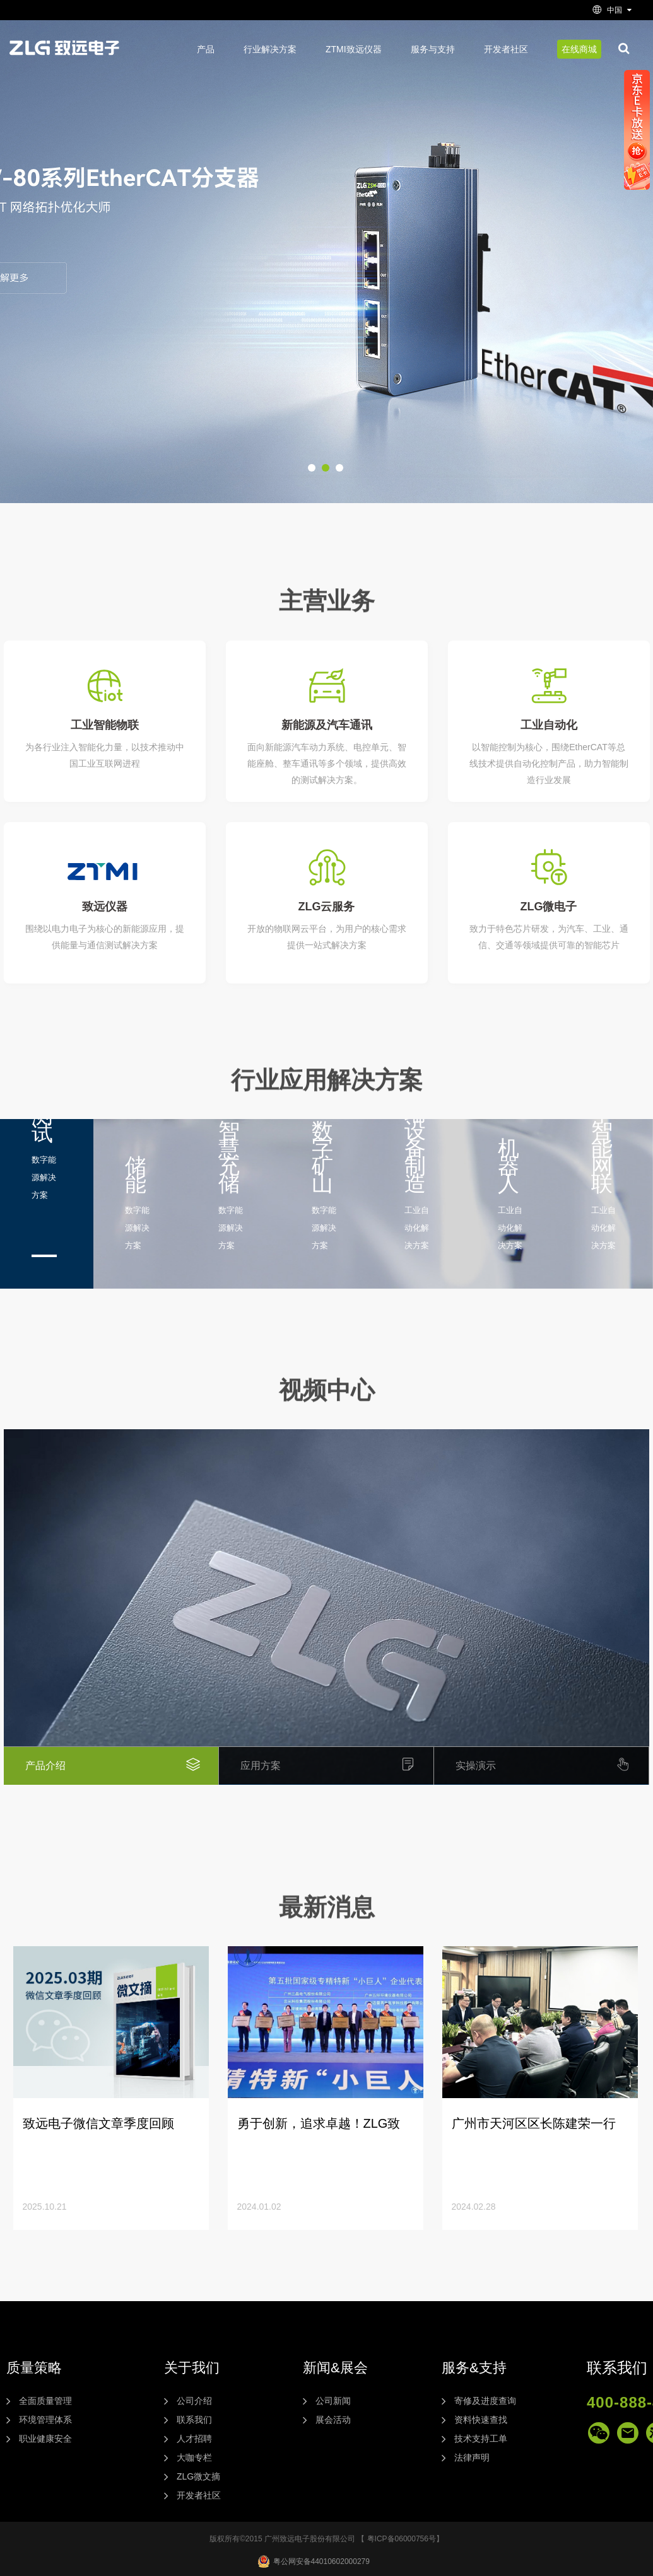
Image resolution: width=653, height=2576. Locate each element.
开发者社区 (506, 49)
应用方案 (336, 1766)
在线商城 (579, 49)
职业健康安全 (45, 2439)
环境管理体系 (45, 2420)
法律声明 (472, 2457)
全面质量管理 (45, 2401)
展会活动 (333, 2420)
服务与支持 (433, 49)
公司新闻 (333, 2401)
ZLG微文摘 (198, 2476)
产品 (206, 49)
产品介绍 (121, 1766)
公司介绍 (194, 2401)
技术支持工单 (480, 2439)
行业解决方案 (270, 49)
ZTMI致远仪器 (354, 49)
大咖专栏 (194, 2457)
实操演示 (552, 1766)
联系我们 (194, 2420)
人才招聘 (194, 2439)
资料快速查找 (480, 2420)
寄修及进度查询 (485, 2401)
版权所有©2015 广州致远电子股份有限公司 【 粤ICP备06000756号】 (326, 2538)
